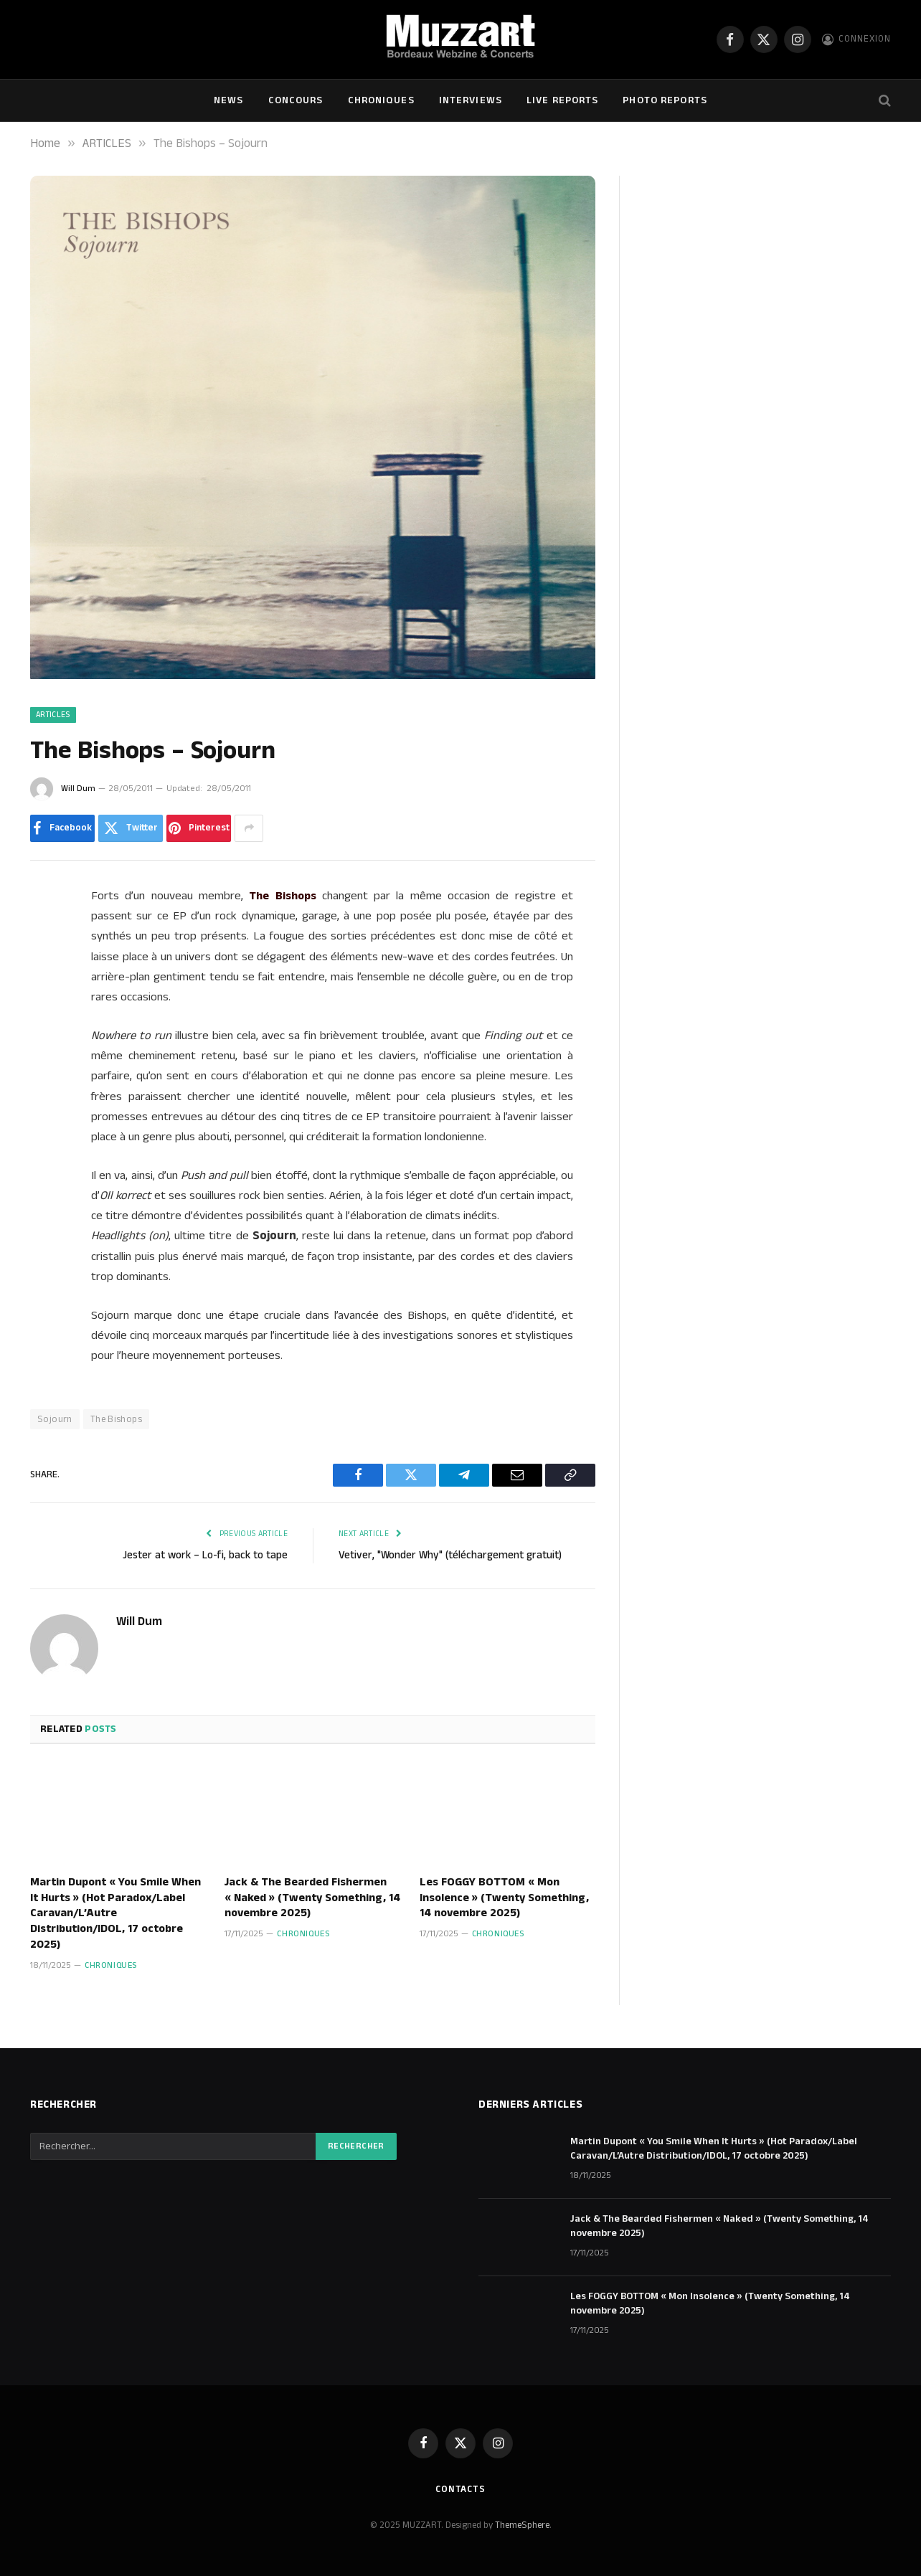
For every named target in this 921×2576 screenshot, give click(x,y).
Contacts (460, 2489)
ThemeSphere (522, 2525)
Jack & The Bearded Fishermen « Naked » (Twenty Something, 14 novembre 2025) (312, 1898)
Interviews (470, 100)
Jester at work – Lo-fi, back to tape (205, 1555)
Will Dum (78, 788)
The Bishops (116, 1419)
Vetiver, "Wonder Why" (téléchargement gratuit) (450, 1555)
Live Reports (562, 100)
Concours (295, 100)
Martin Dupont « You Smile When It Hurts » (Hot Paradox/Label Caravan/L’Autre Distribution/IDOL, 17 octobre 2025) (115, 1914)
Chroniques (381, 100)
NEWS (228, 100)
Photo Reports (665, 100)
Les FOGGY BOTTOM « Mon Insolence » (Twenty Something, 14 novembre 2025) (504, 1898)
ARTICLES (53, 715)
